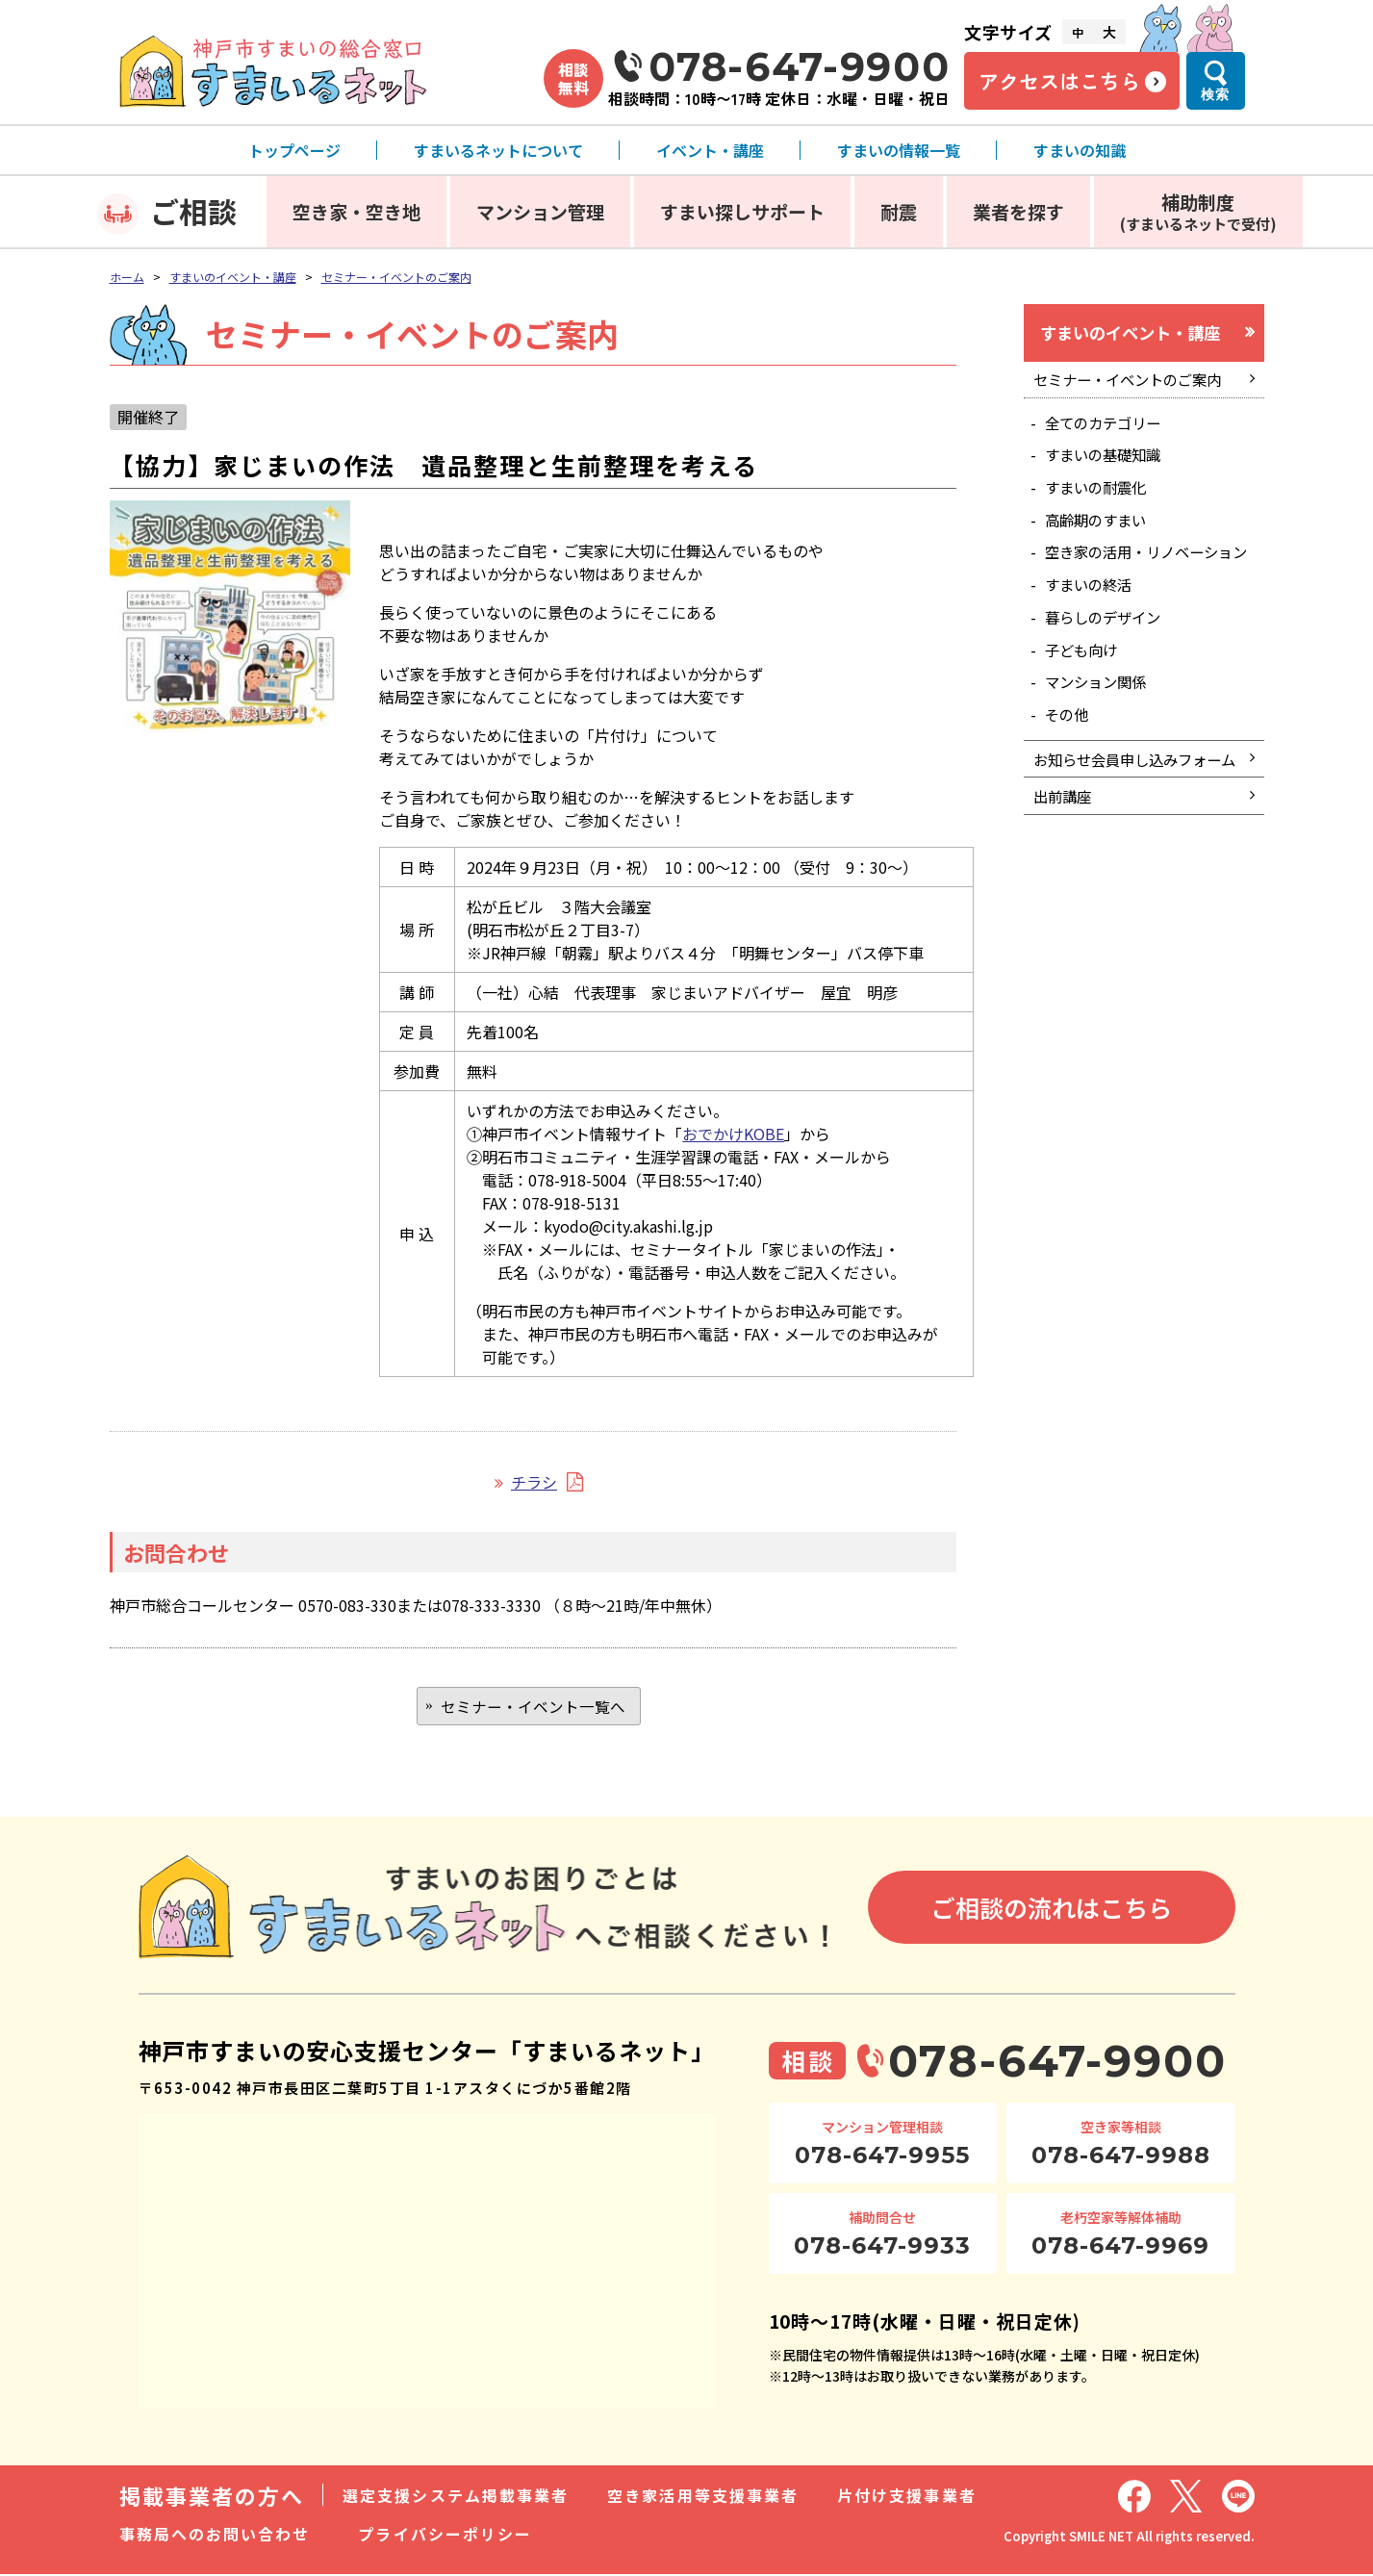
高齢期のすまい (1101, 529)
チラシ (534, 1481)
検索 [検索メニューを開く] (1215, 94)
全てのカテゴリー (1108, 427)
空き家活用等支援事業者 (703, 2497)
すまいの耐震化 (1101, 494)
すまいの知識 (1079, 150)
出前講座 (1065, 860)
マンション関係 (1101, 716)
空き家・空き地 (356, 211)
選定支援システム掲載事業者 (456, 2497)
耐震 (898, 211)
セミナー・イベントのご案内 (396, 276)
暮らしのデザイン (1108, 648)
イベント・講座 (710, 150)
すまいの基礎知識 (1108, 460)
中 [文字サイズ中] (1077, 32)
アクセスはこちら (1059, 80)
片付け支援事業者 (907, 2497)
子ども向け (1085, 683)
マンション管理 (540, 211)
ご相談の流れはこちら (1051, 1910)
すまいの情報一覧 (898, 150)
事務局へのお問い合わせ (215, 2535)
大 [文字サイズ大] (1109, 31)
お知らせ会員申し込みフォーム (1134, 809)
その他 (1070, 750)
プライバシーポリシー (445, 2535)
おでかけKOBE (733, 1133)
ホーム (127, 276)
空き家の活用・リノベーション (1147, 572)
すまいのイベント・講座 (232, 276)
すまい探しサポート (742, 211)
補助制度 (1198, 211)
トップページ (294, 150)
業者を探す (1018, 211)
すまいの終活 (1093, 614)
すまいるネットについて (498, 150)
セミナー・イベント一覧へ (533, 1707)
